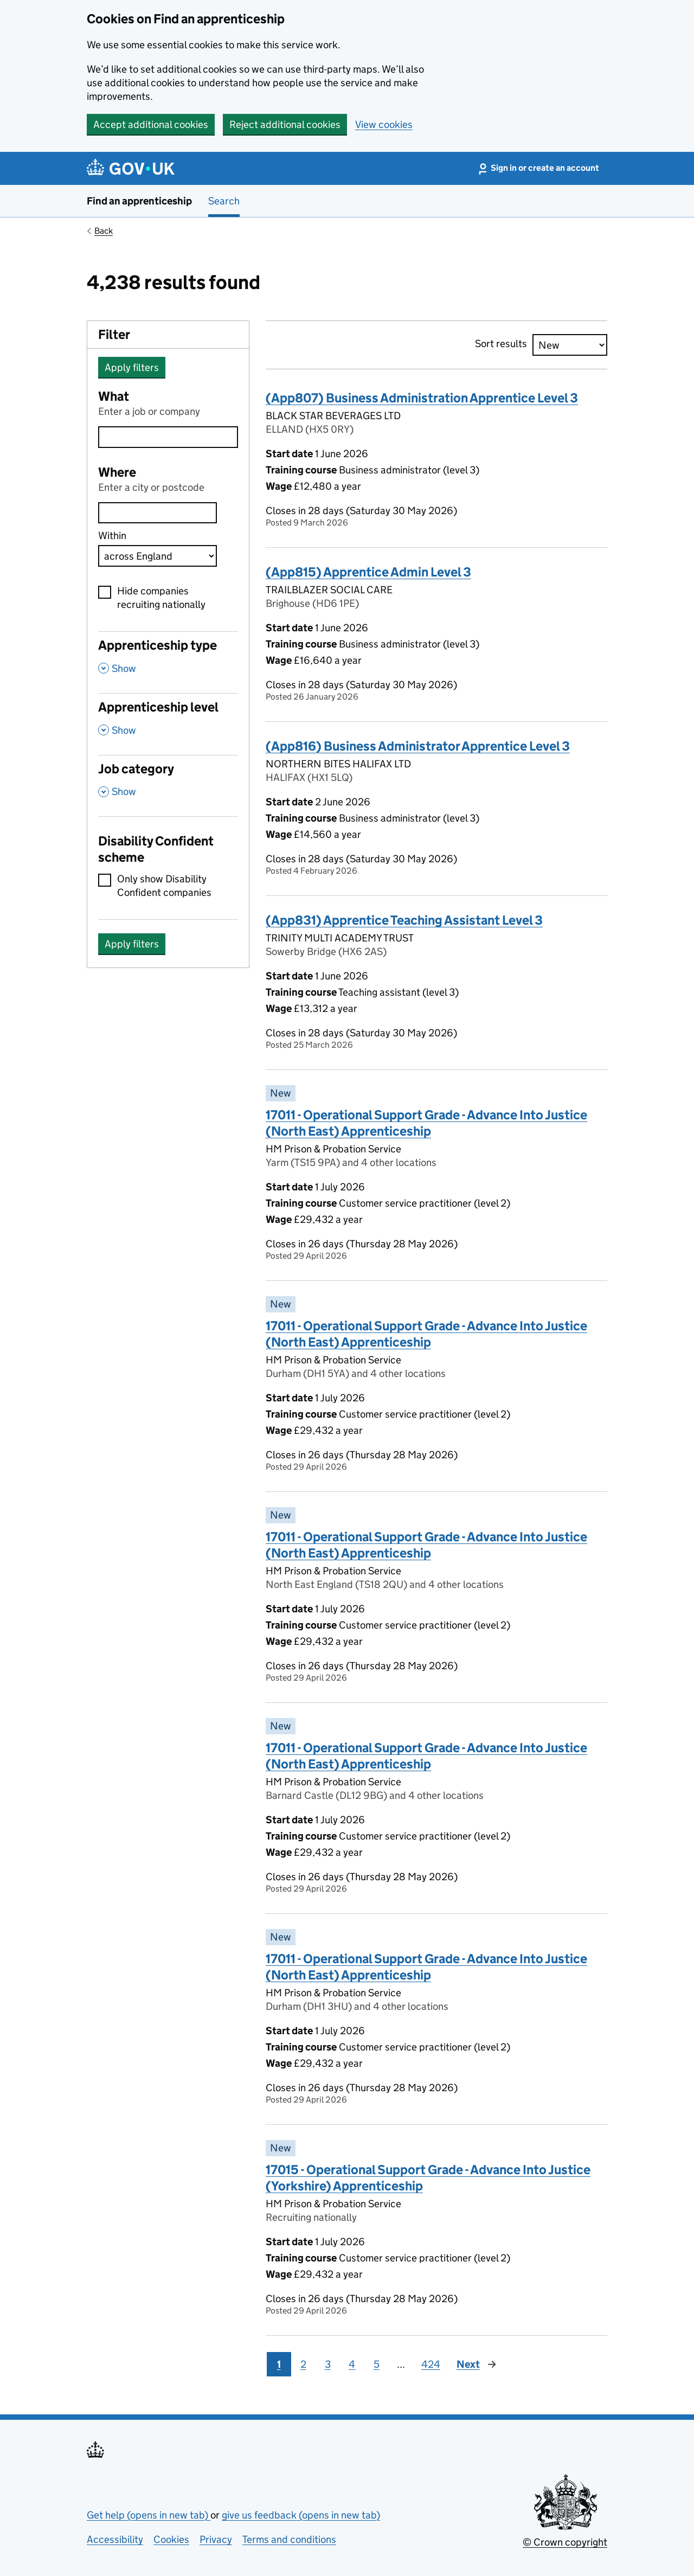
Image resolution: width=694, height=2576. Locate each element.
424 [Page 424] (430, 2364)
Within (112, 535)
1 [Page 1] (279, 2364)
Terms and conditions (289, 2539)
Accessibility (115, 2539)
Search (224, 201)
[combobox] (157, 512)
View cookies (384, 124)
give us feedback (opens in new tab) (301, 2515)
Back (103, 231)
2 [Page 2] (303, 2364)
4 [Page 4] (352, 2364)
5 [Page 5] (377, 2364)
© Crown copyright (565, 2542)
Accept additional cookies (150, 124)
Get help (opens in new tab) (148, 2515)
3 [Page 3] (328, 2364)
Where (117, 472)
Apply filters (132, 367)
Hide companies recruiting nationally (161, 598)
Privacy (216, 2539)
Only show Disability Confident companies (164, 886)
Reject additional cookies (284, 124)
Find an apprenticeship (139, 201)
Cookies (171, 2539)
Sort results (501, 343)
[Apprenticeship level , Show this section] (168, 724)
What (113, 396)
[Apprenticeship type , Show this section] (168, 662)
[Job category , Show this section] (168, 786)
